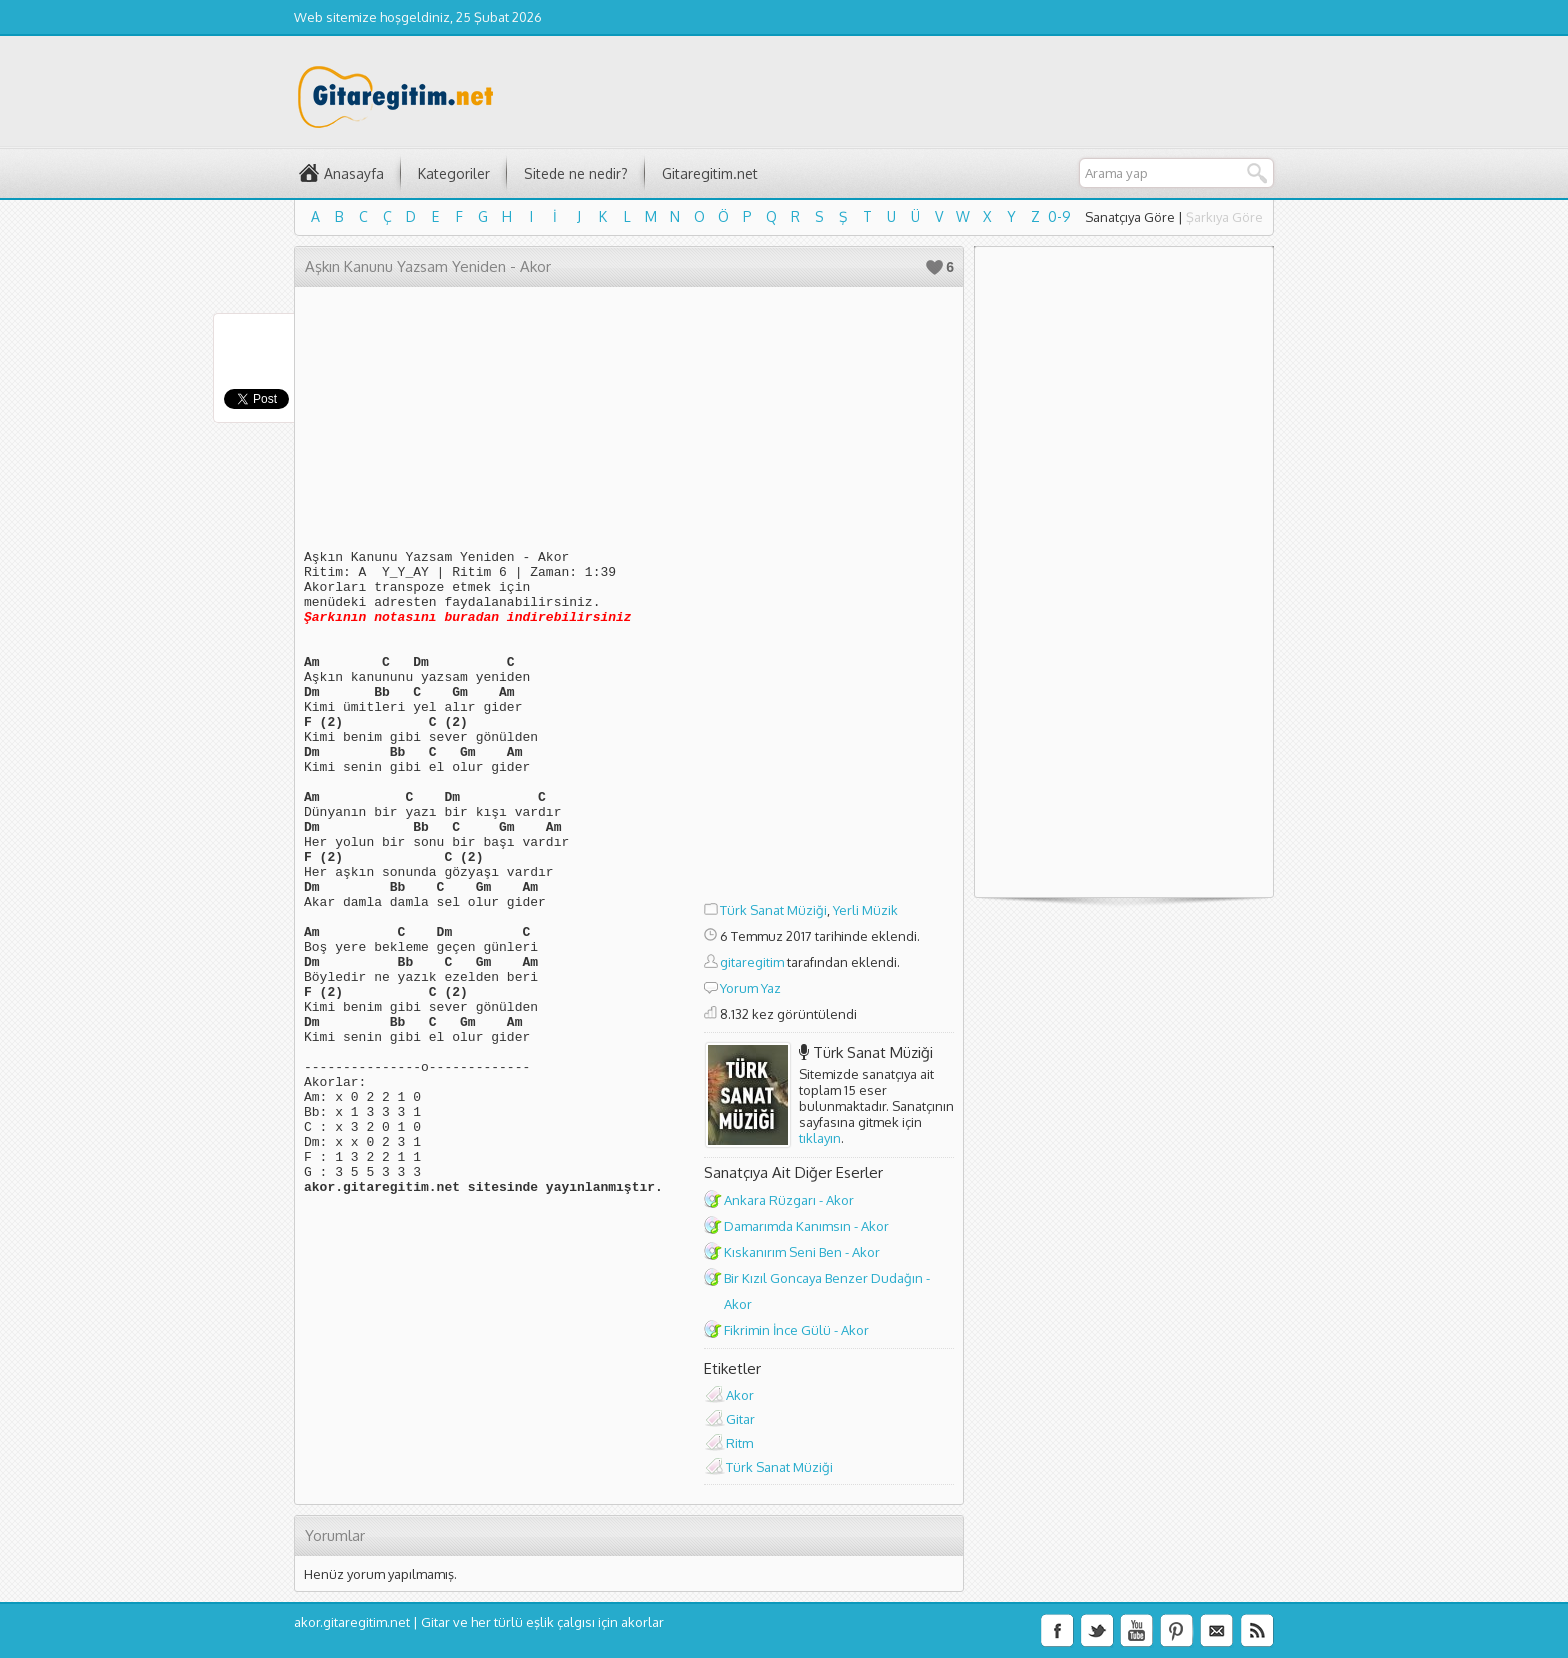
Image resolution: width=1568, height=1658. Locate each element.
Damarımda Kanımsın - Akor (806, 1226)
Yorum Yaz (750, 988)
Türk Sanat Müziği (773, 910)
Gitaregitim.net (710, 173)
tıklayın (820, 1138)
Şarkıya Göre (1224, 217)
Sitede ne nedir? (576, 173)
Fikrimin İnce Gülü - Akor (796, 1330)
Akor (740, 1395)
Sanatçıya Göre (1130, 217)
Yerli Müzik (865, 910)
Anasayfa (354, 173)
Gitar (740, 1419)
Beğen (934, 267)
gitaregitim (752, 962)
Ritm (739, 1443)
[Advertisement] (829, 597)
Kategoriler (454, 173)
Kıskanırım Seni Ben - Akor (802, 1252)
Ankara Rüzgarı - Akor (789, 1200)
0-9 (1059, 216)
